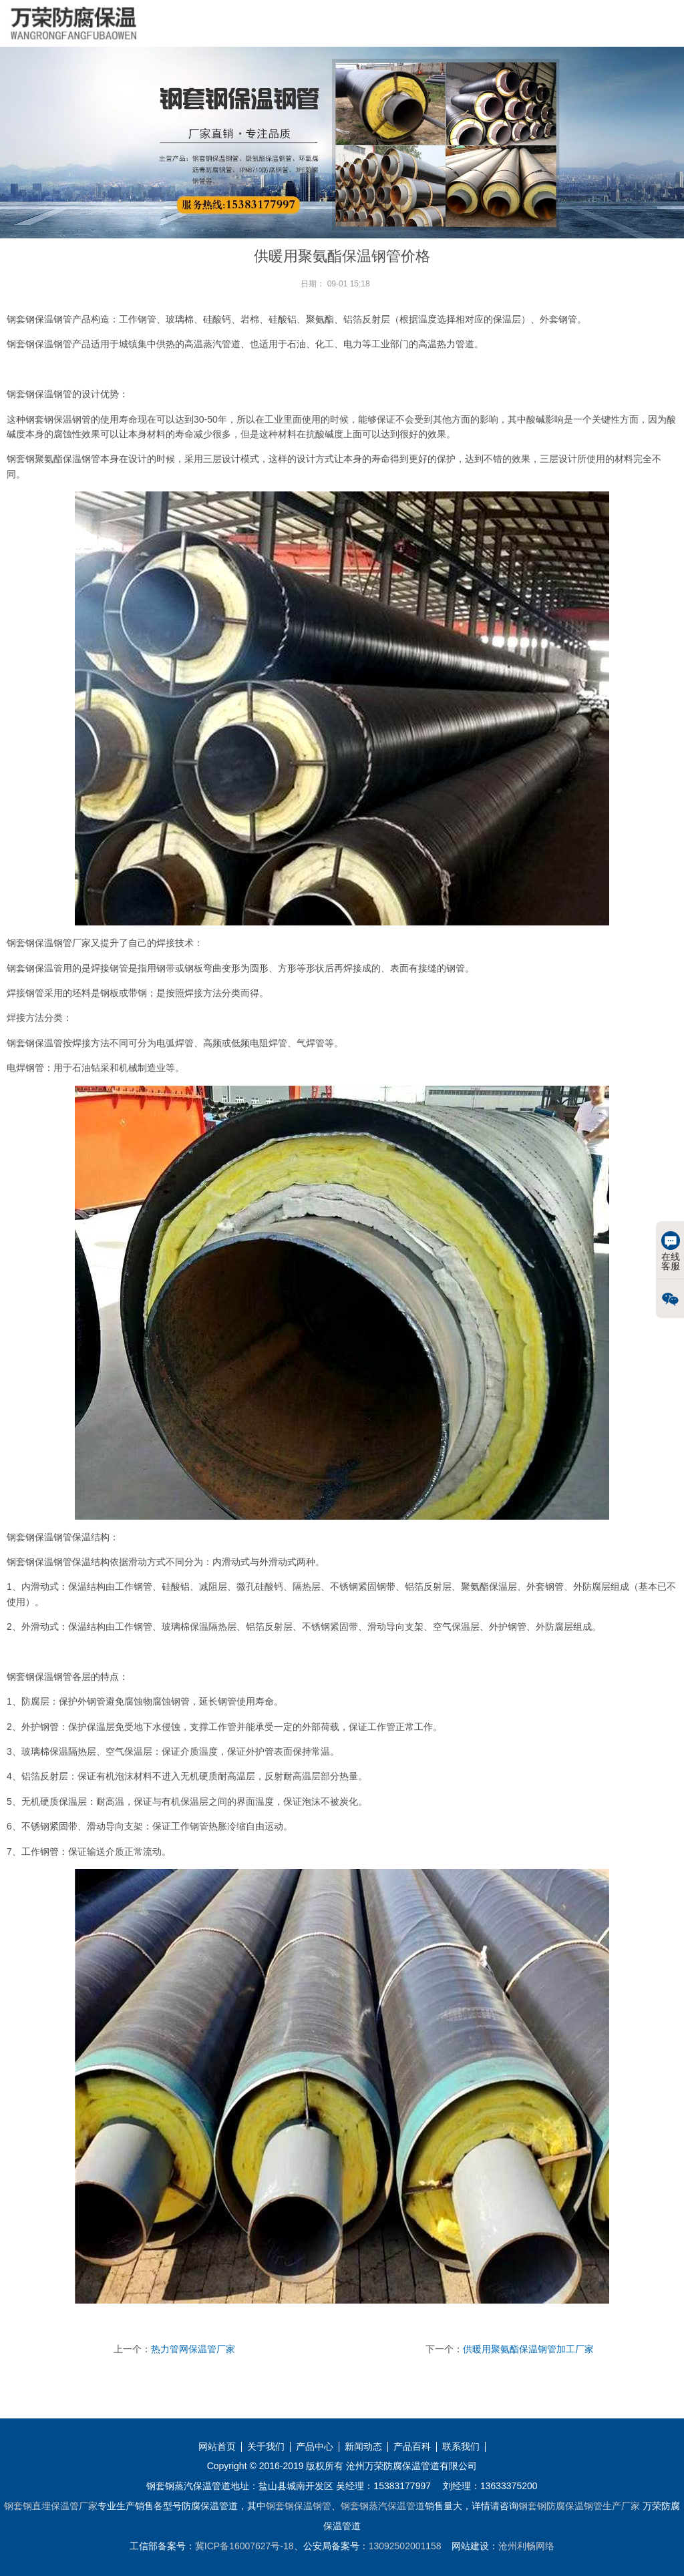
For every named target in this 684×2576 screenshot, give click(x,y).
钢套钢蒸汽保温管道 (383, 2506)
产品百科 (412, 2447)
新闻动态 (363, 2447)
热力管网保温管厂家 (193, 2349)
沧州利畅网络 (526, 2546)
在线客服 (670, 1251)
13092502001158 (405, 2546)
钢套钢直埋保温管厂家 (51, 2506)
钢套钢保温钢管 (298, 2506)
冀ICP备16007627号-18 (244, 2546)
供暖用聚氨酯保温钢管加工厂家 (528, 2349)
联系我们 (461, 2447)
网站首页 (217, 2447)
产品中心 (314, 2447)
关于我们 (266, 2447)
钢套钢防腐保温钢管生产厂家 (579, 2506)
